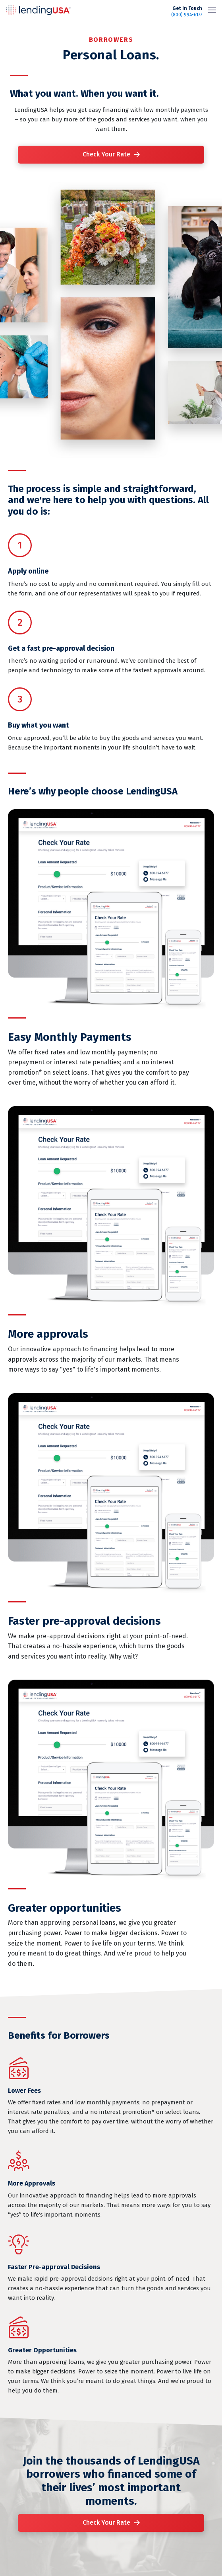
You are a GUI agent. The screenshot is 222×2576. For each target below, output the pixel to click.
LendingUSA (38, 10)
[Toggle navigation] (212, 10)
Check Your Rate (106, 154)
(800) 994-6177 (186, 12)
